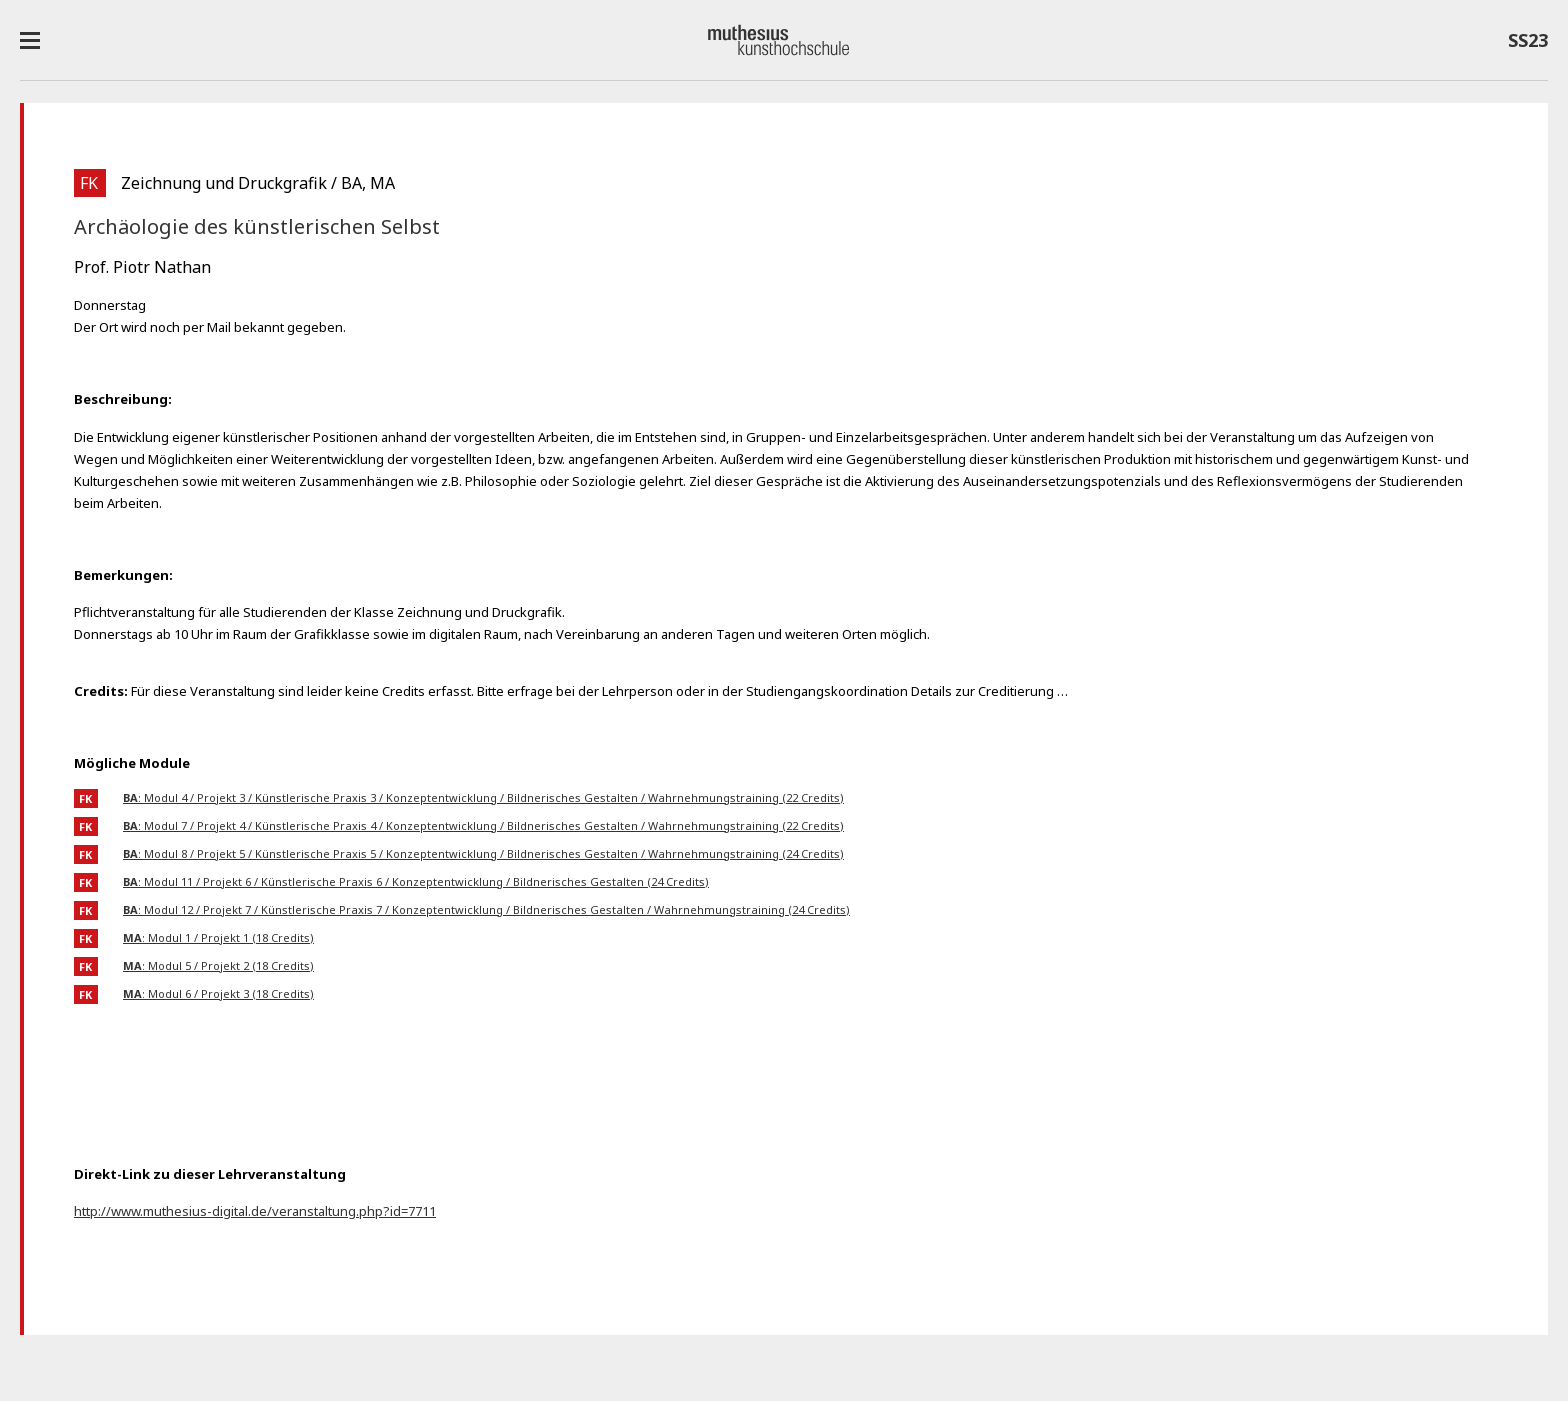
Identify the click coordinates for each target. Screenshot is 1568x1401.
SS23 (1528, 44)
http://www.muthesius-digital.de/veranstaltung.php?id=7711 (255, 1211)
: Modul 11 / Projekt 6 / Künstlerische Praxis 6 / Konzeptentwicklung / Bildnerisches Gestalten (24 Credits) (416, 881)
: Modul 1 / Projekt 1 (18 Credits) (218, 937)
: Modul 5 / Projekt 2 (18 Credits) (218, 965)
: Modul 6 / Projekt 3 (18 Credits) (218, 993)
